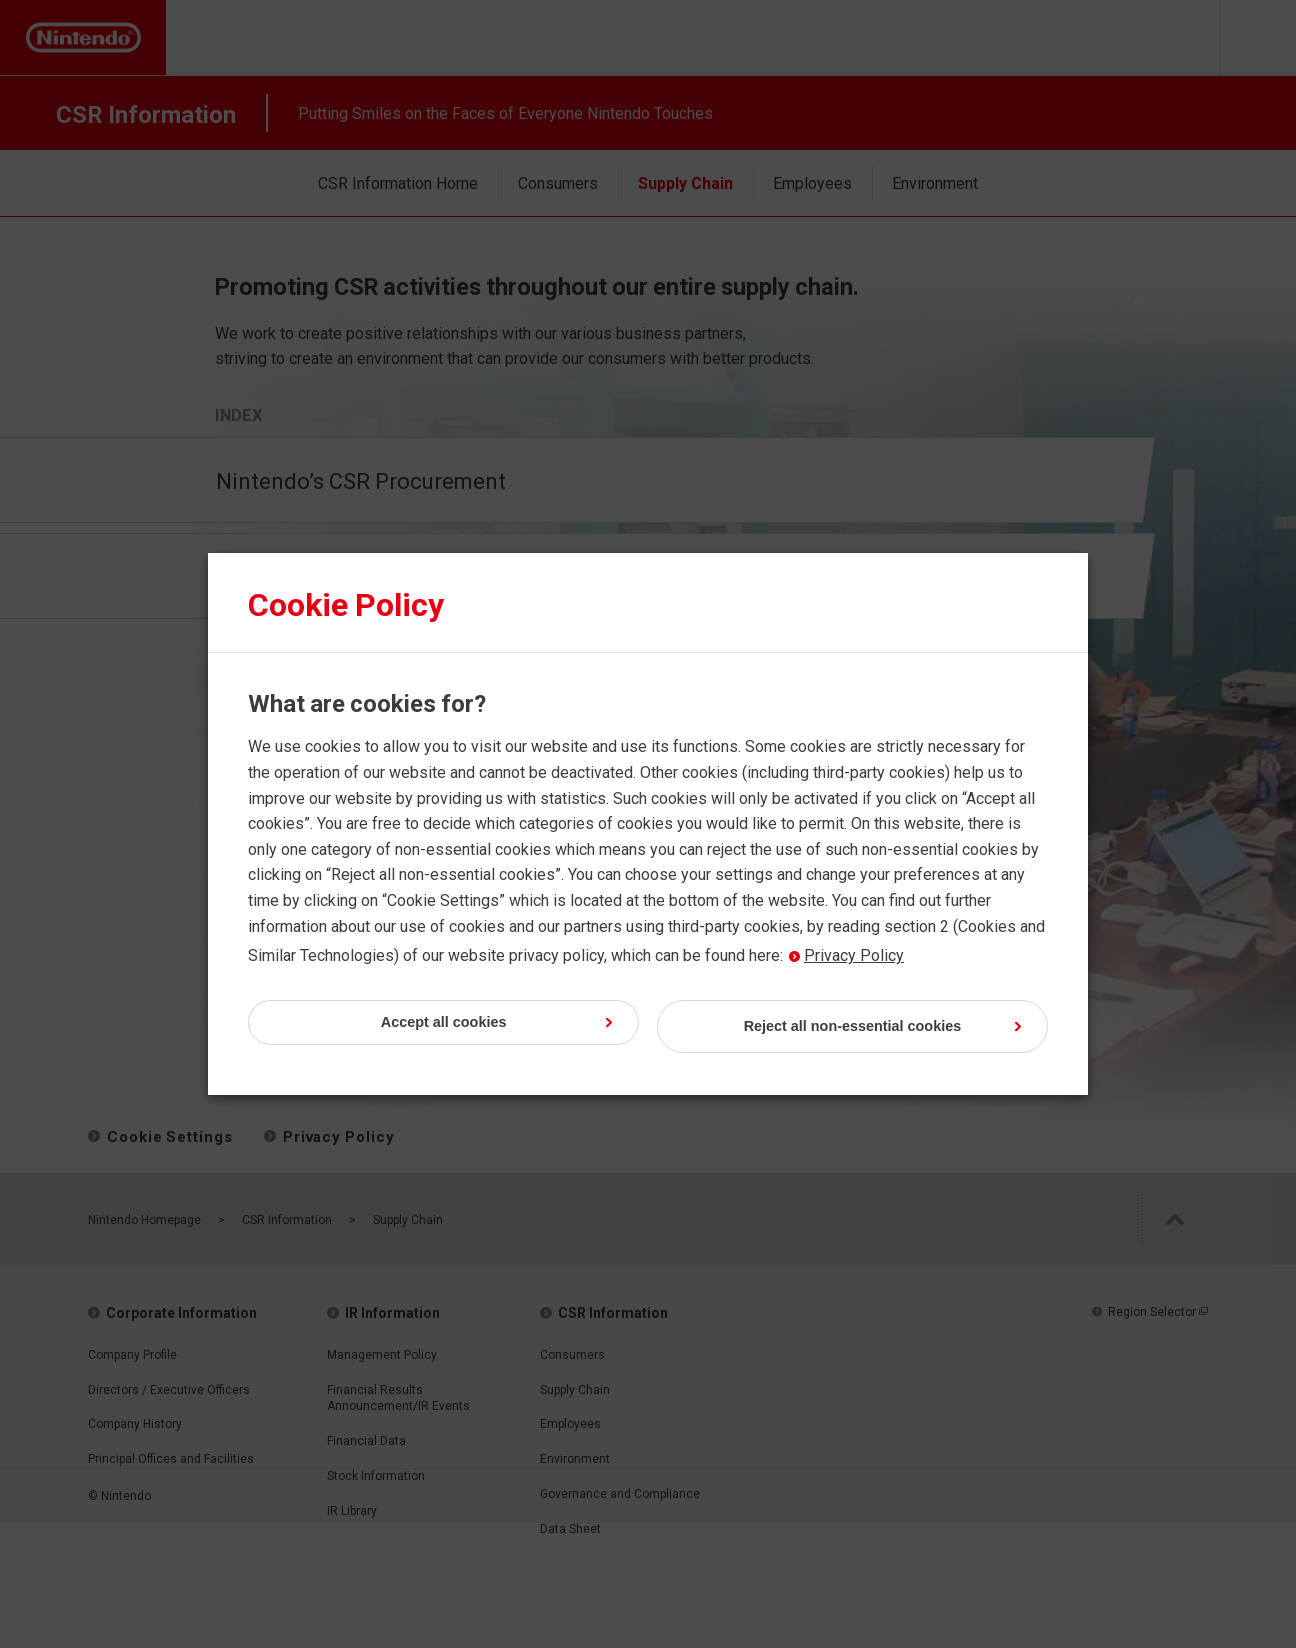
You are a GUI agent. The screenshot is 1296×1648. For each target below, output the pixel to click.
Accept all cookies (501, 1026)
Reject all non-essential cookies (854, 1026)
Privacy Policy (845, 957)
